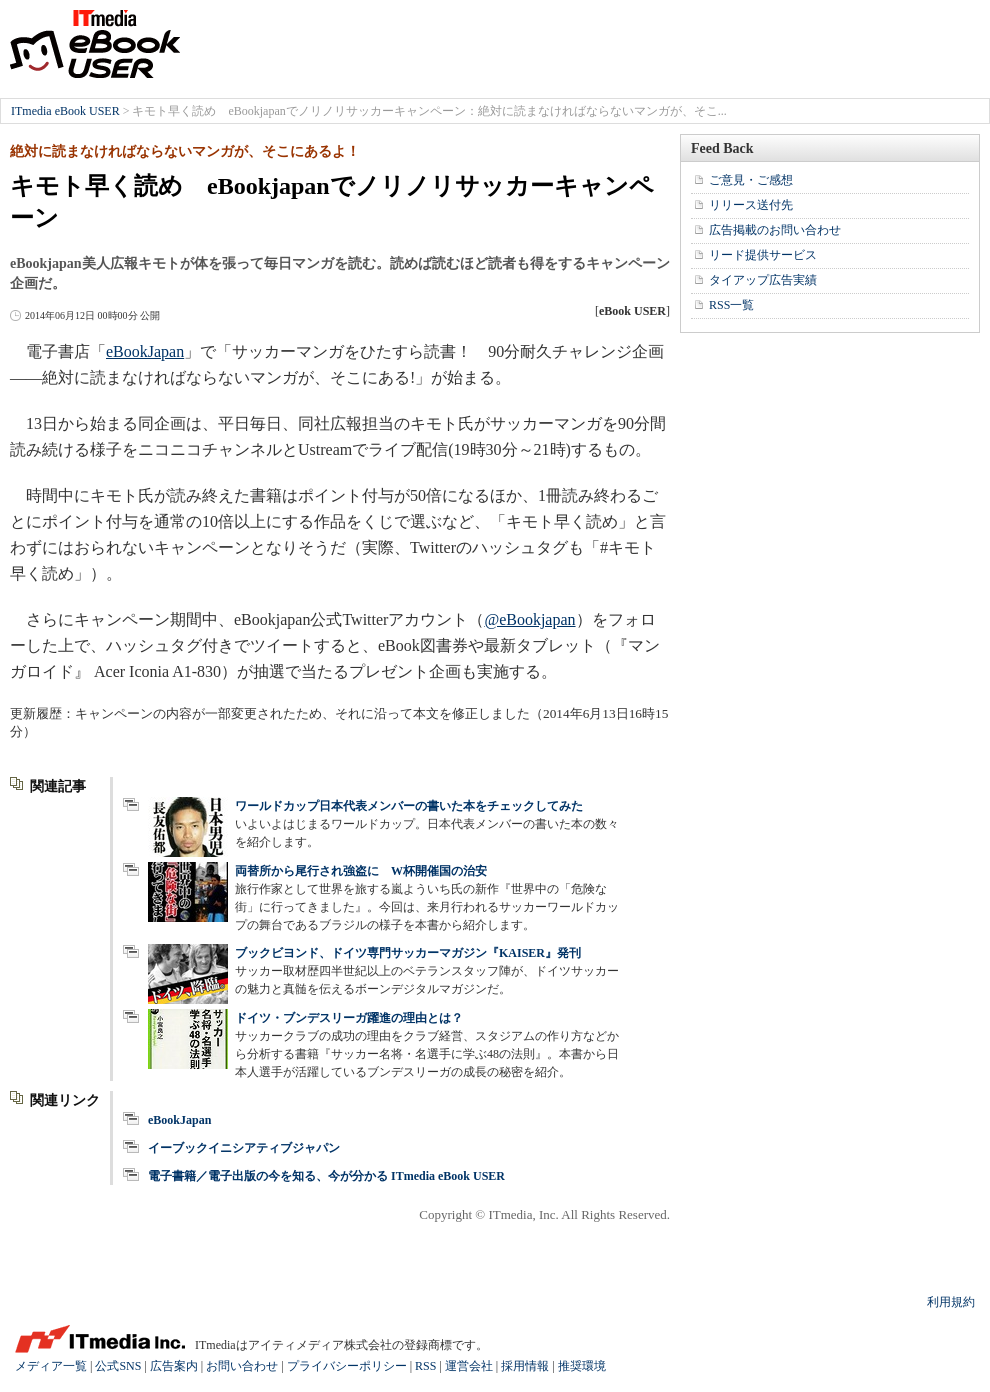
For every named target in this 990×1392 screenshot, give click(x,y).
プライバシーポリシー (347, 1366)
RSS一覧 (731, 305)
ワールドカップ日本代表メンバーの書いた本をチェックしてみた (409, 806)
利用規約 (951, 1302)
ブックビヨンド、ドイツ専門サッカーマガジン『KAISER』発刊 (408, 953)
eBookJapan (145, 351)
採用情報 (525, 1366)
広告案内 (174, 1366)
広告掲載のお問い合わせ (775, 230)
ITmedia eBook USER (95, 44)
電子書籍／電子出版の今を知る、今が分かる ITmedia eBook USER (326, 1176)
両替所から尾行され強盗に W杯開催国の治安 (361, 871)
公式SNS (118, 1366)
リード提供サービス (763, 255)
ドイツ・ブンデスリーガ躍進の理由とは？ (349, 1018)
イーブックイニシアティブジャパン (244, 1148)
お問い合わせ (242, 1366)
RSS (425, 1366)
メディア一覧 (51, 1366)
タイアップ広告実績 (763, 280)
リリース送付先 (751, 205)
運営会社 (469, 1366)
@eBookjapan (529, 619)
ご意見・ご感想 (751, 180)
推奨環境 (582, 1366)
